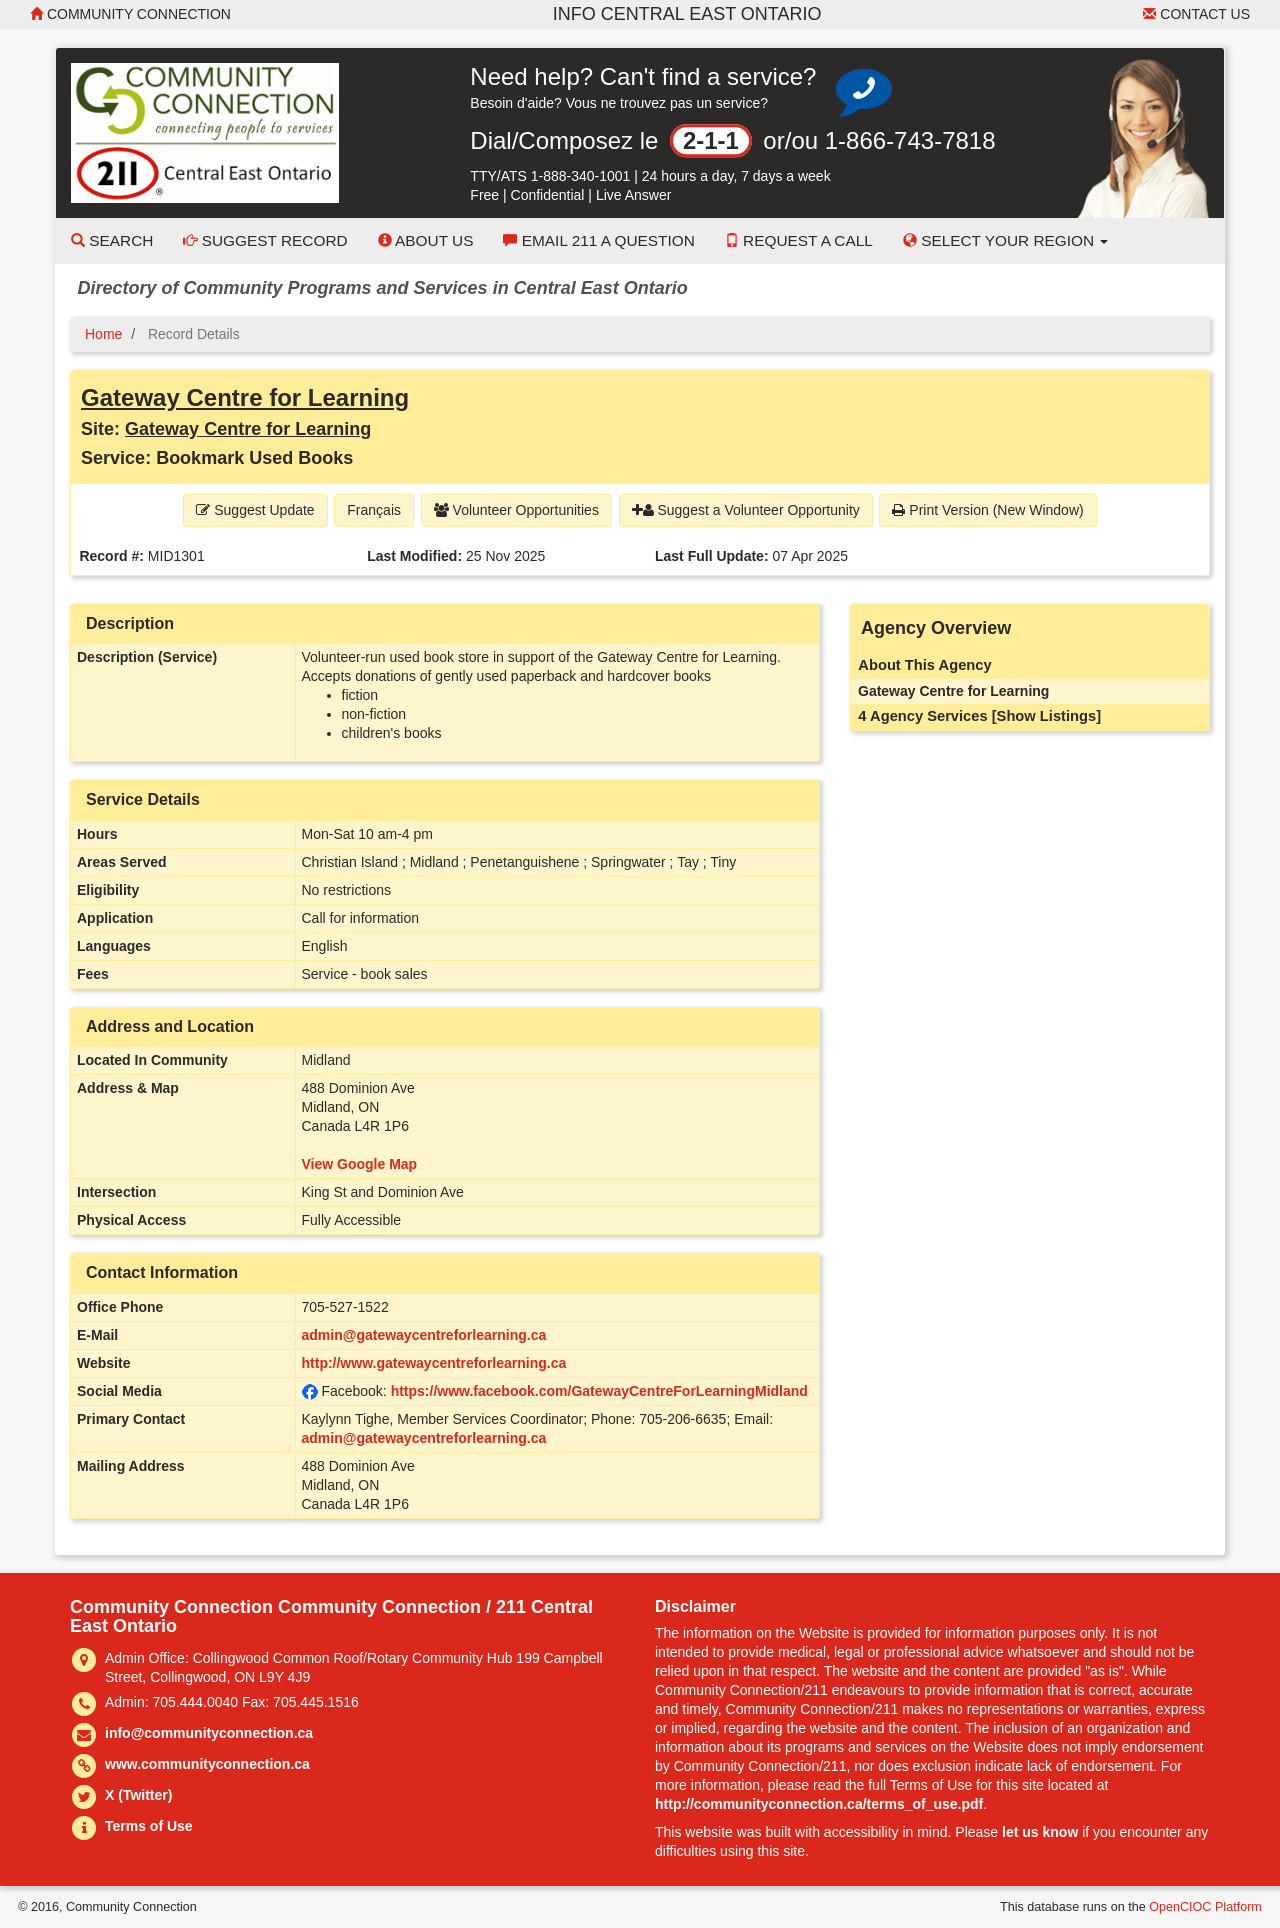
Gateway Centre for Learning (245, 397)
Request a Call (799, 240)
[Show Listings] (1046, 716)
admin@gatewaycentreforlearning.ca (424, 1335)
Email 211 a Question (598, 240)
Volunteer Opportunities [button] (516, 510)
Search (112, 240)
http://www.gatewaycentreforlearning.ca (434, 1363)
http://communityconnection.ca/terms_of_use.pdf (819, 1804)
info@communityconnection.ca (209, 1733)
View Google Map (360, 1164)
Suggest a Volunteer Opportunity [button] (746, 510)
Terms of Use (149, 1826)
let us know (1040, 1832)
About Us (426, 240)
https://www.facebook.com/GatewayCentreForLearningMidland (599, 1391)
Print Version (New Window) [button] (987, 510)
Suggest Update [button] (255, 510)
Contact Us (1196, 14)
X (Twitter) (138, 1795)
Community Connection (130, 14)
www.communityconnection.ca (207, 1764)
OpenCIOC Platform (1205, 1907)
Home (103, 334)
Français (374, 510)
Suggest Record (265, 240)
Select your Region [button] (1006, 240)
